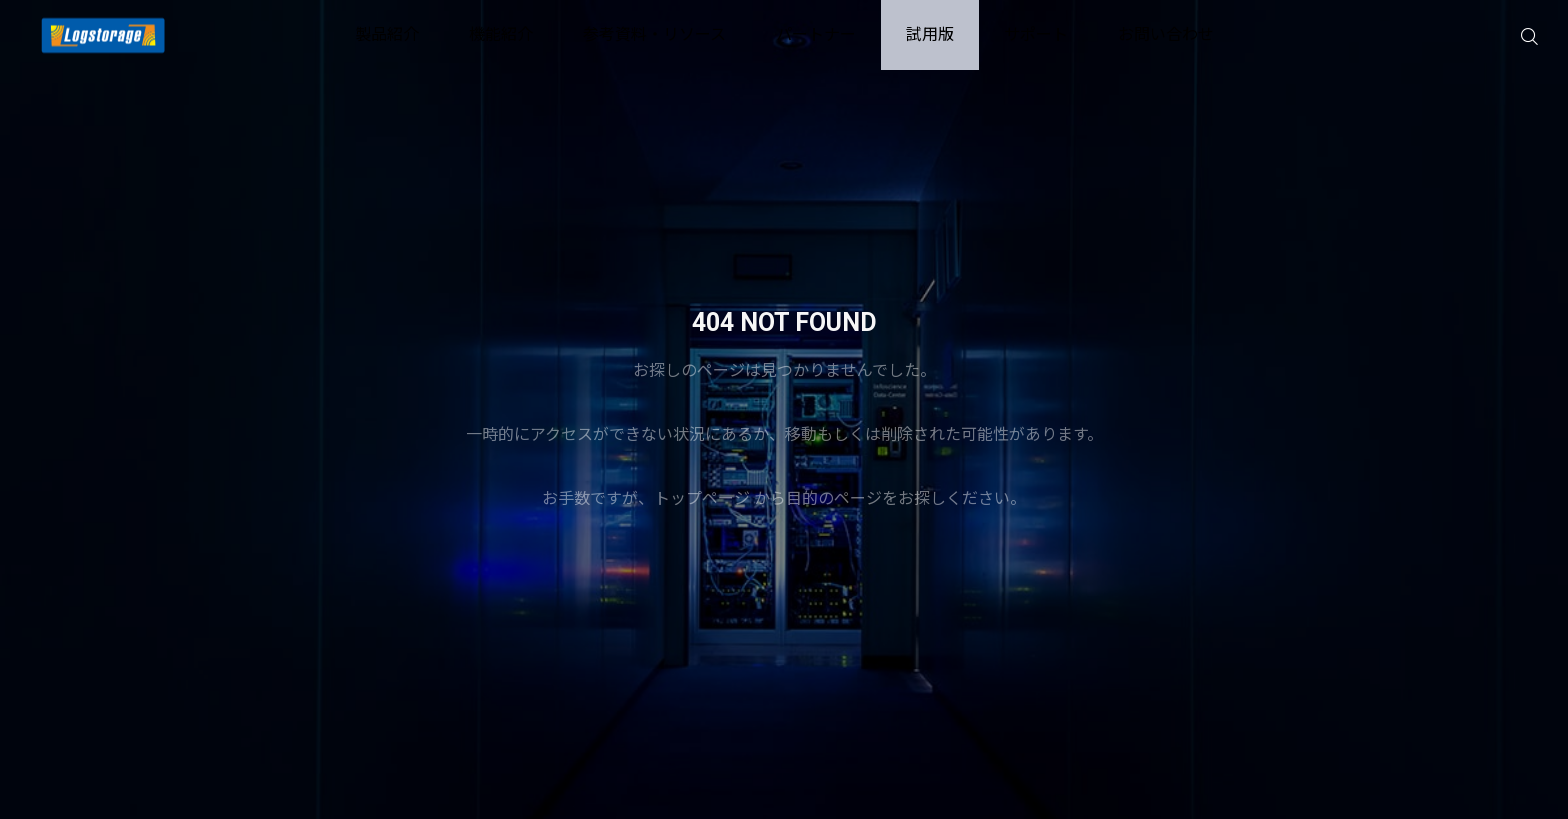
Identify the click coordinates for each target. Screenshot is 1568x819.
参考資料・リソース (654, 34)
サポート (1036, 34)
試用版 (930, 34)
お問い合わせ (1166, 34)
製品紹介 (387, 34)
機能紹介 (501, 34)
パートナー (816, 34)
